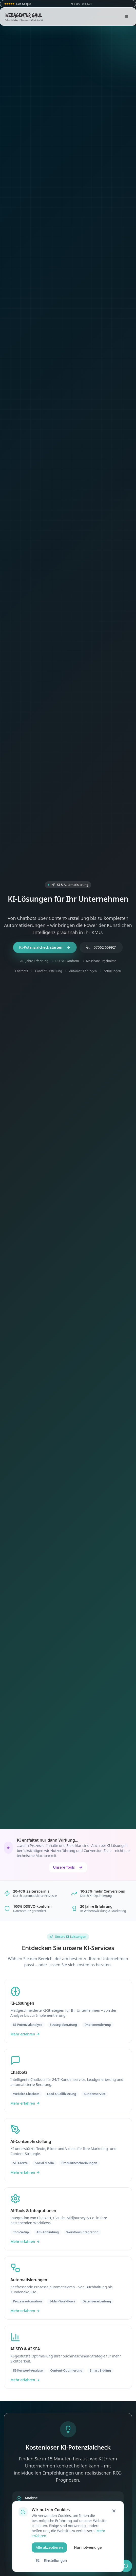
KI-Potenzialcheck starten (44, 948)
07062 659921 (101, 948)
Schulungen (112, 972)
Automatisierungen (83, 972)
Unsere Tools (68, 1867)
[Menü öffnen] (127, 16)
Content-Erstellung (48, 972)
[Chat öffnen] (126, 2566)
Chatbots (21, 972)
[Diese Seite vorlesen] (106, 2566)
